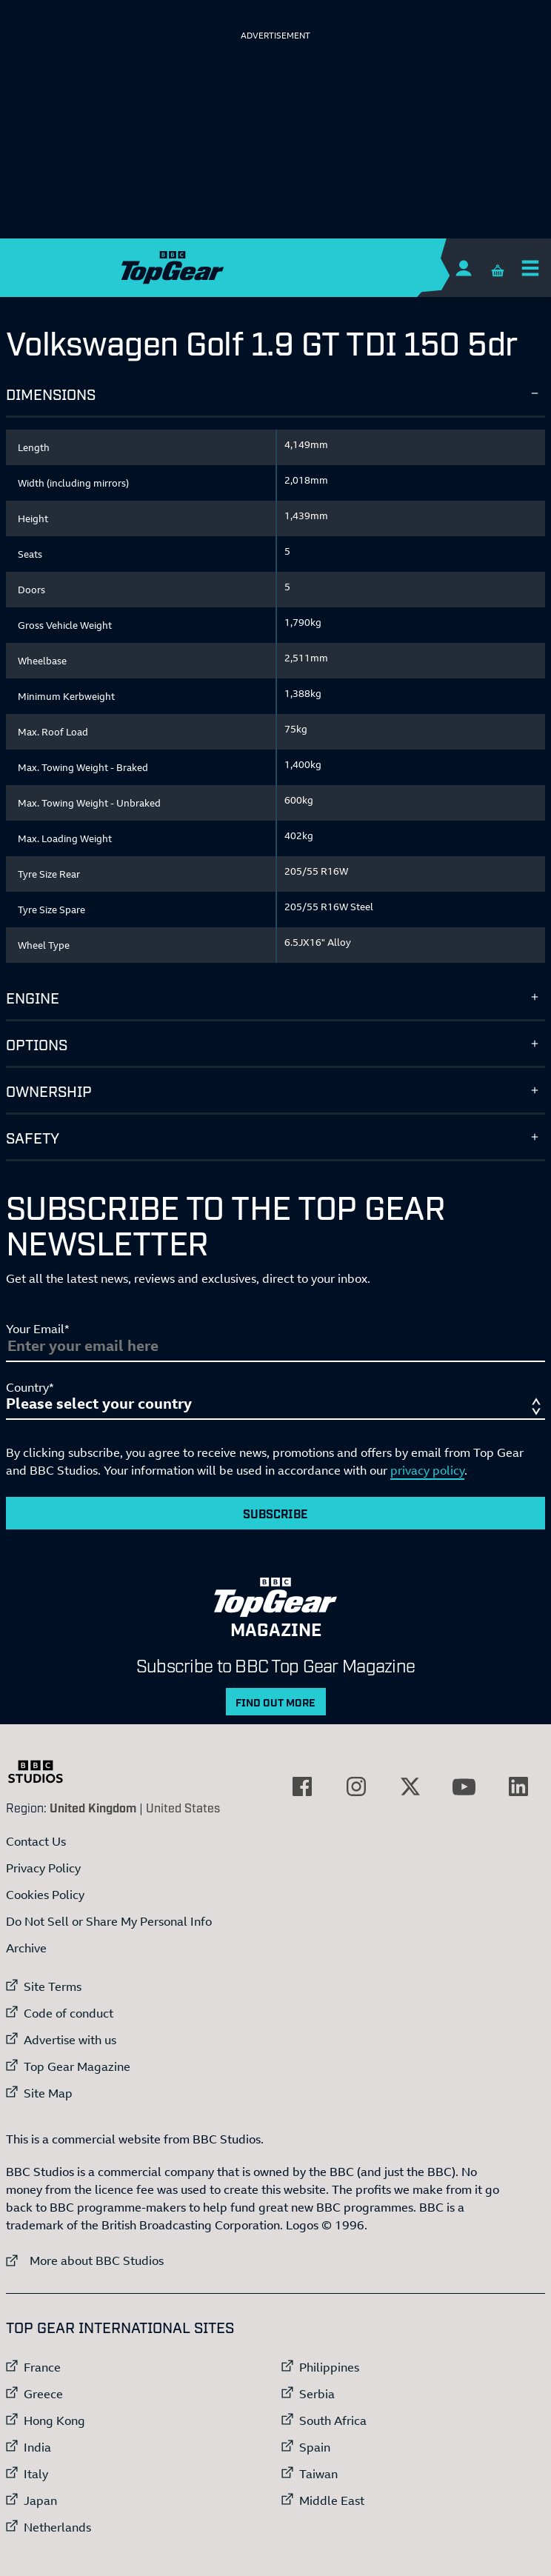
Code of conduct (68, 2013)
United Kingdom (93, 1807)
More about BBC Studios (85, 2260)
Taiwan (318, 2473)
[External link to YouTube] (464, 1786)
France (42, 2367)
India (37, 2447)
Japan (40, 2500)
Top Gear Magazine (77, 2066)
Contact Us (36, 1841)
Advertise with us (70, 2039)
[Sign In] (463, 268)
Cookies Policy (45, 1894)
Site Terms (52, 1986)
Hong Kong (54, 2420)
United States (183, 1807)
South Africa (333, 2420)
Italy (36, 2473)
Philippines (329, 2367)
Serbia (317, 2393)
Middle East (331, 2500)
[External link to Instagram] (356, 1786)
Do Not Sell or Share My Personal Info (109, 1921)
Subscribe (275, 1513)
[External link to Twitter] (410, 1786)
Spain (314, 2447)
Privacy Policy (43, 1868)
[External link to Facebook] (302, 1786)
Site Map (48, 2093)
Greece (43, 2393)
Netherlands (57, 2527)
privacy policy (427, 1470)
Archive (26, 1948)
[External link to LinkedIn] (518, 1786)
